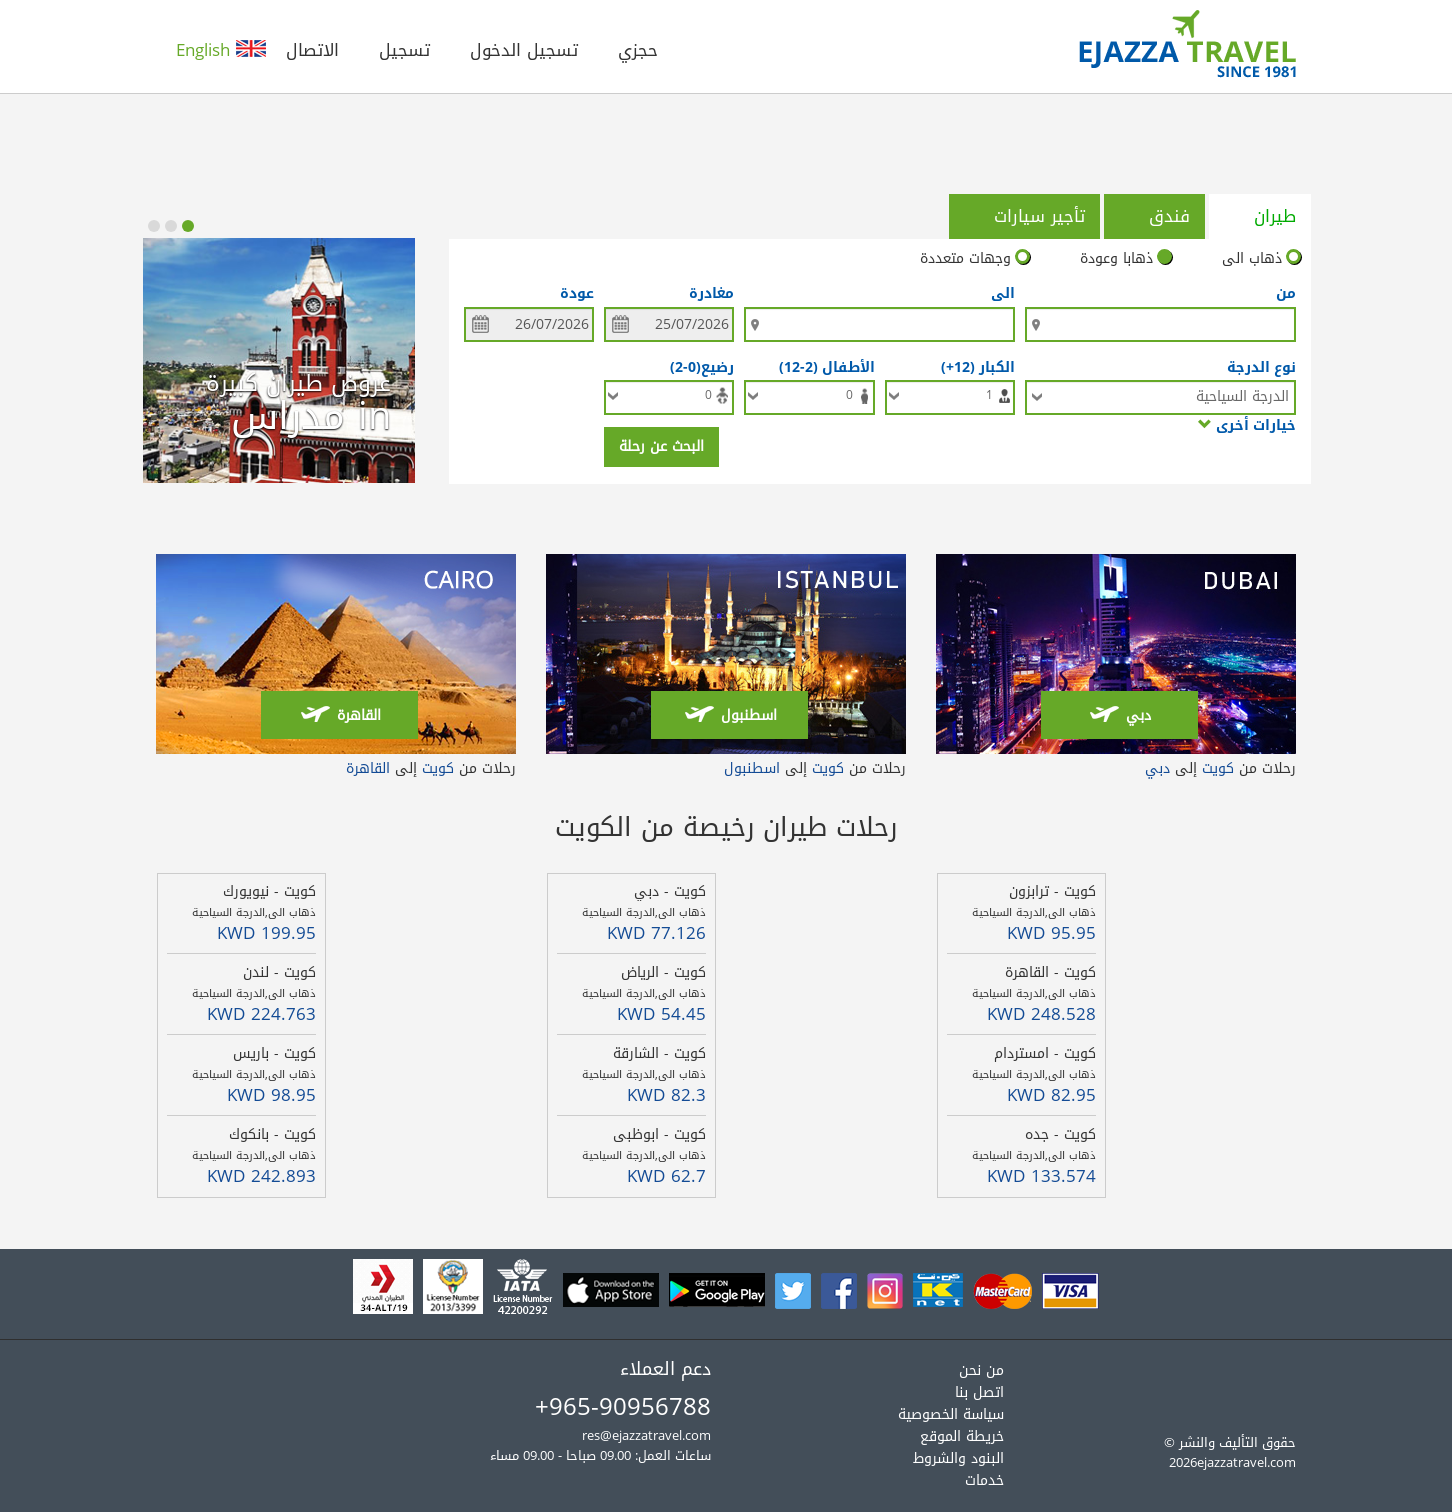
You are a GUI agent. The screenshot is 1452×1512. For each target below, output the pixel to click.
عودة (577, 294)
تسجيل (404, 50)
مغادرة (711, 294)
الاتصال (312, 50)
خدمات (984, 1480)
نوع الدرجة (1261, 366)
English (221, 50)
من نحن (981, 1370)
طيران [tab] (1258, 216)
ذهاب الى (1261, 259)
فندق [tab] (1153, 216)
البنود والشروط (958, 1458)
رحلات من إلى (1220, 768)
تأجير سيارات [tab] (1023, 216)
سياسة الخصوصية (951, 1414)
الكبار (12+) (974, 366)
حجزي (638, 50)
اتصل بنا (979, 1392)
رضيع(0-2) (698, 366)
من (1286, 294)
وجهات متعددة (975, 259)
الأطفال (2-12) (823, 366)
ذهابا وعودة (1126, 259)
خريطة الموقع (962, 1436)
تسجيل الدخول (524, 50)
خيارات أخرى (1247, 424)
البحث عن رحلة (661, 446)
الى (1003, 294)
